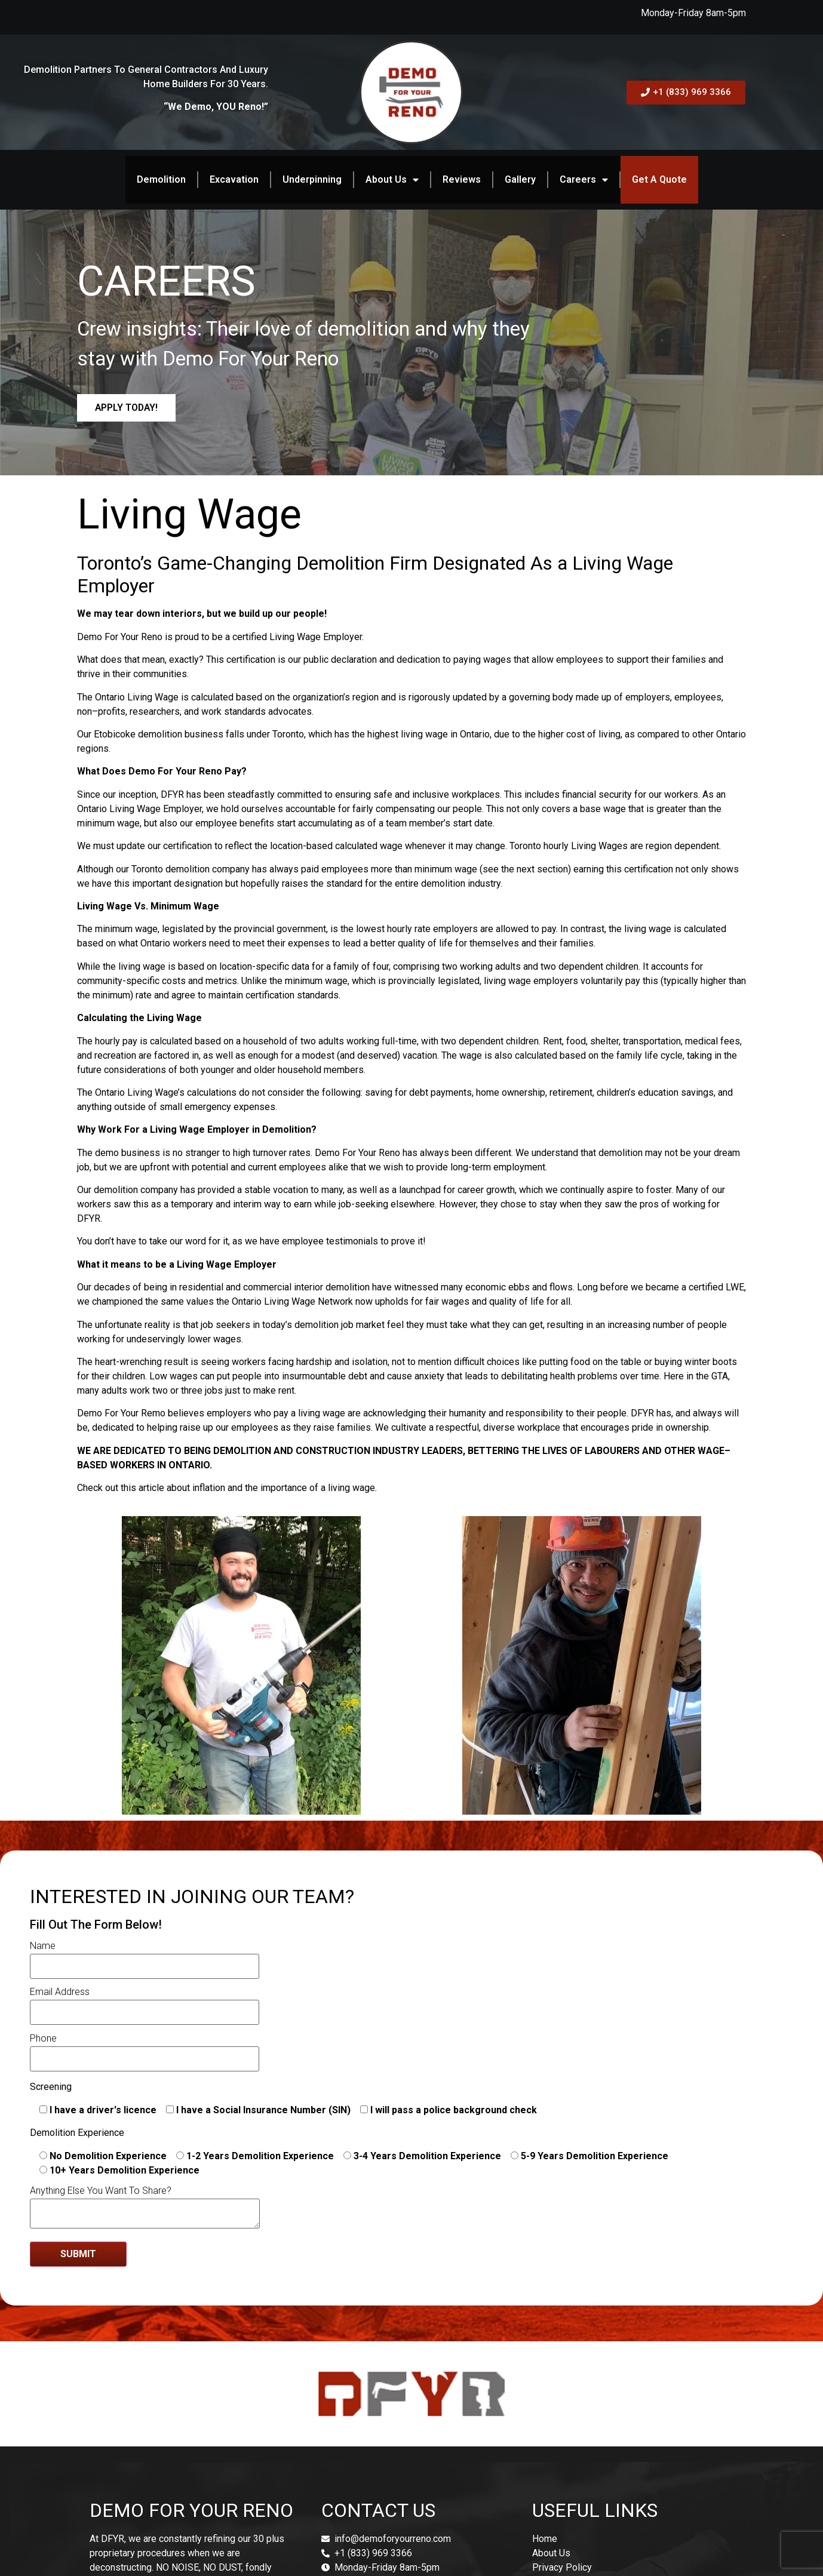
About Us (392, 179)
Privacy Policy (562, 2567)
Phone (144, 2049)
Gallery (520, 179)
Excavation (234, 179)
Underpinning (312, 179)
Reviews (462, 179)
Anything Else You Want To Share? (145, 2208)
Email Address (144, 2003)
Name (144, 1956)
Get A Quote (659, 179)
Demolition (161, 179)
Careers (584, 179)
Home (544, 2538)
